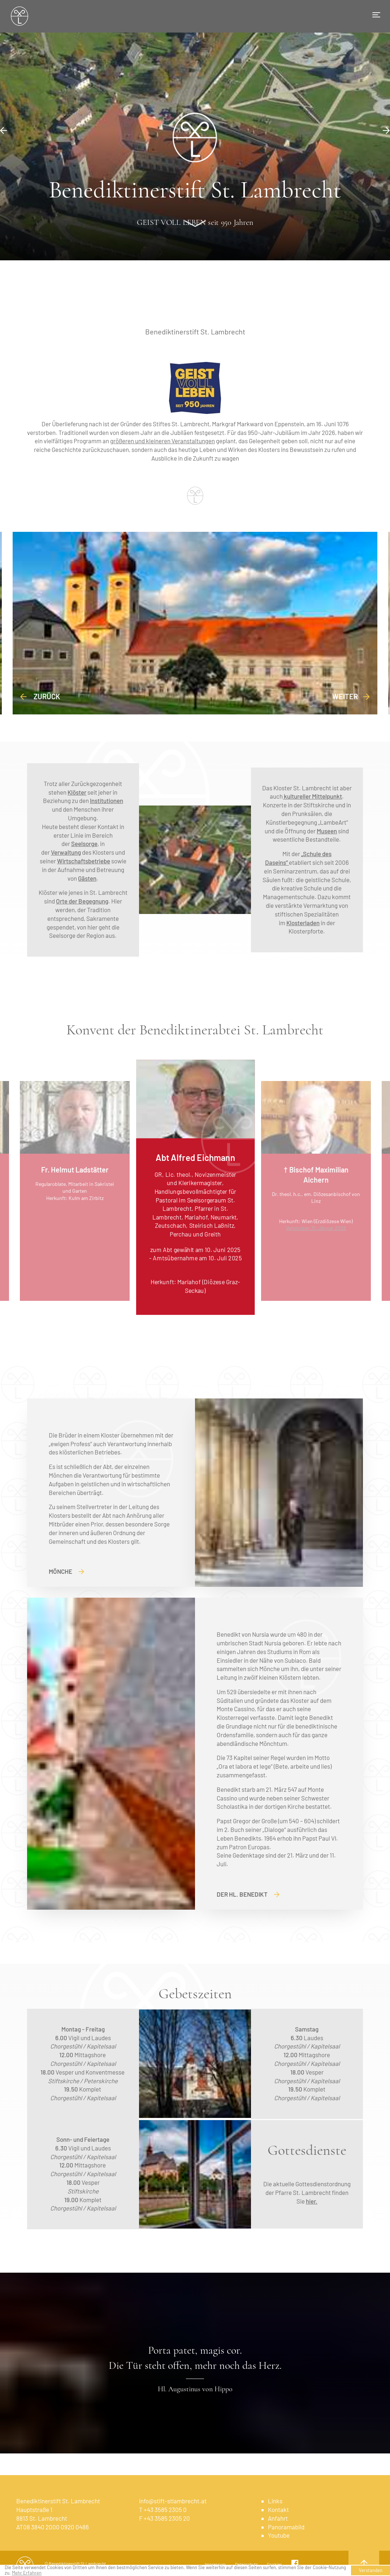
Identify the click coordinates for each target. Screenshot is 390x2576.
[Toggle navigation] (376, 15)
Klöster (77, 792)
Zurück (40, 696)
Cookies (274, 2564)
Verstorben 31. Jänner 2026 (316, 1228)
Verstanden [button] (370, 2570)
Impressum (215, 2564)
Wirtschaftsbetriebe (83, 860)
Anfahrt (278, 2518)
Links (275, 2500)
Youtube (279, 2535)
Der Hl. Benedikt (248, 1894)
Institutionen (106, 800)
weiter (351, 696)
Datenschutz (246, 2564)
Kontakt (278, 2509)
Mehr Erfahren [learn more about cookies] (27, 2573)
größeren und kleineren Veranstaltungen (162, 440)
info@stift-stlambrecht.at (173, 2500)
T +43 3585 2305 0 (163, 2509)
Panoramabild (286, 2526)
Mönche (66, 1571)
